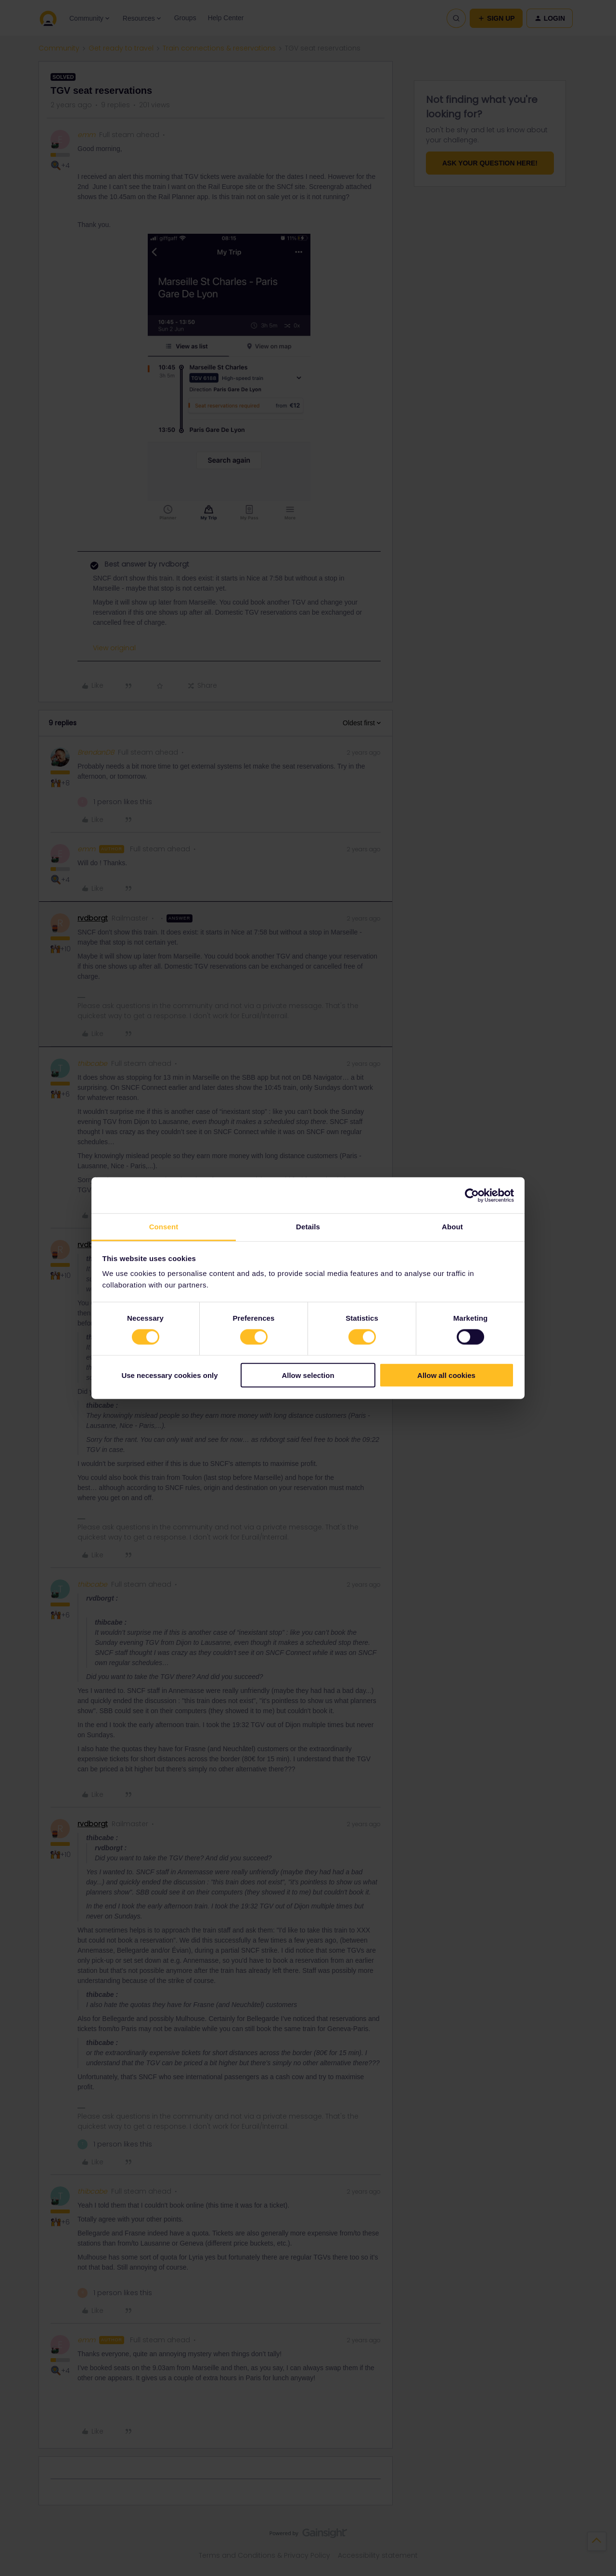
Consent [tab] (164, 1227)
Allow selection (308, 1375)
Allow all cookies (446, 1375)
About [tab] (452, 1227)
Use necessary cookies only (169, 1375)
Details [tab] (308, 1227)
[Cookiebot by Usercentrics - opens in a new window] (472, 1195)
